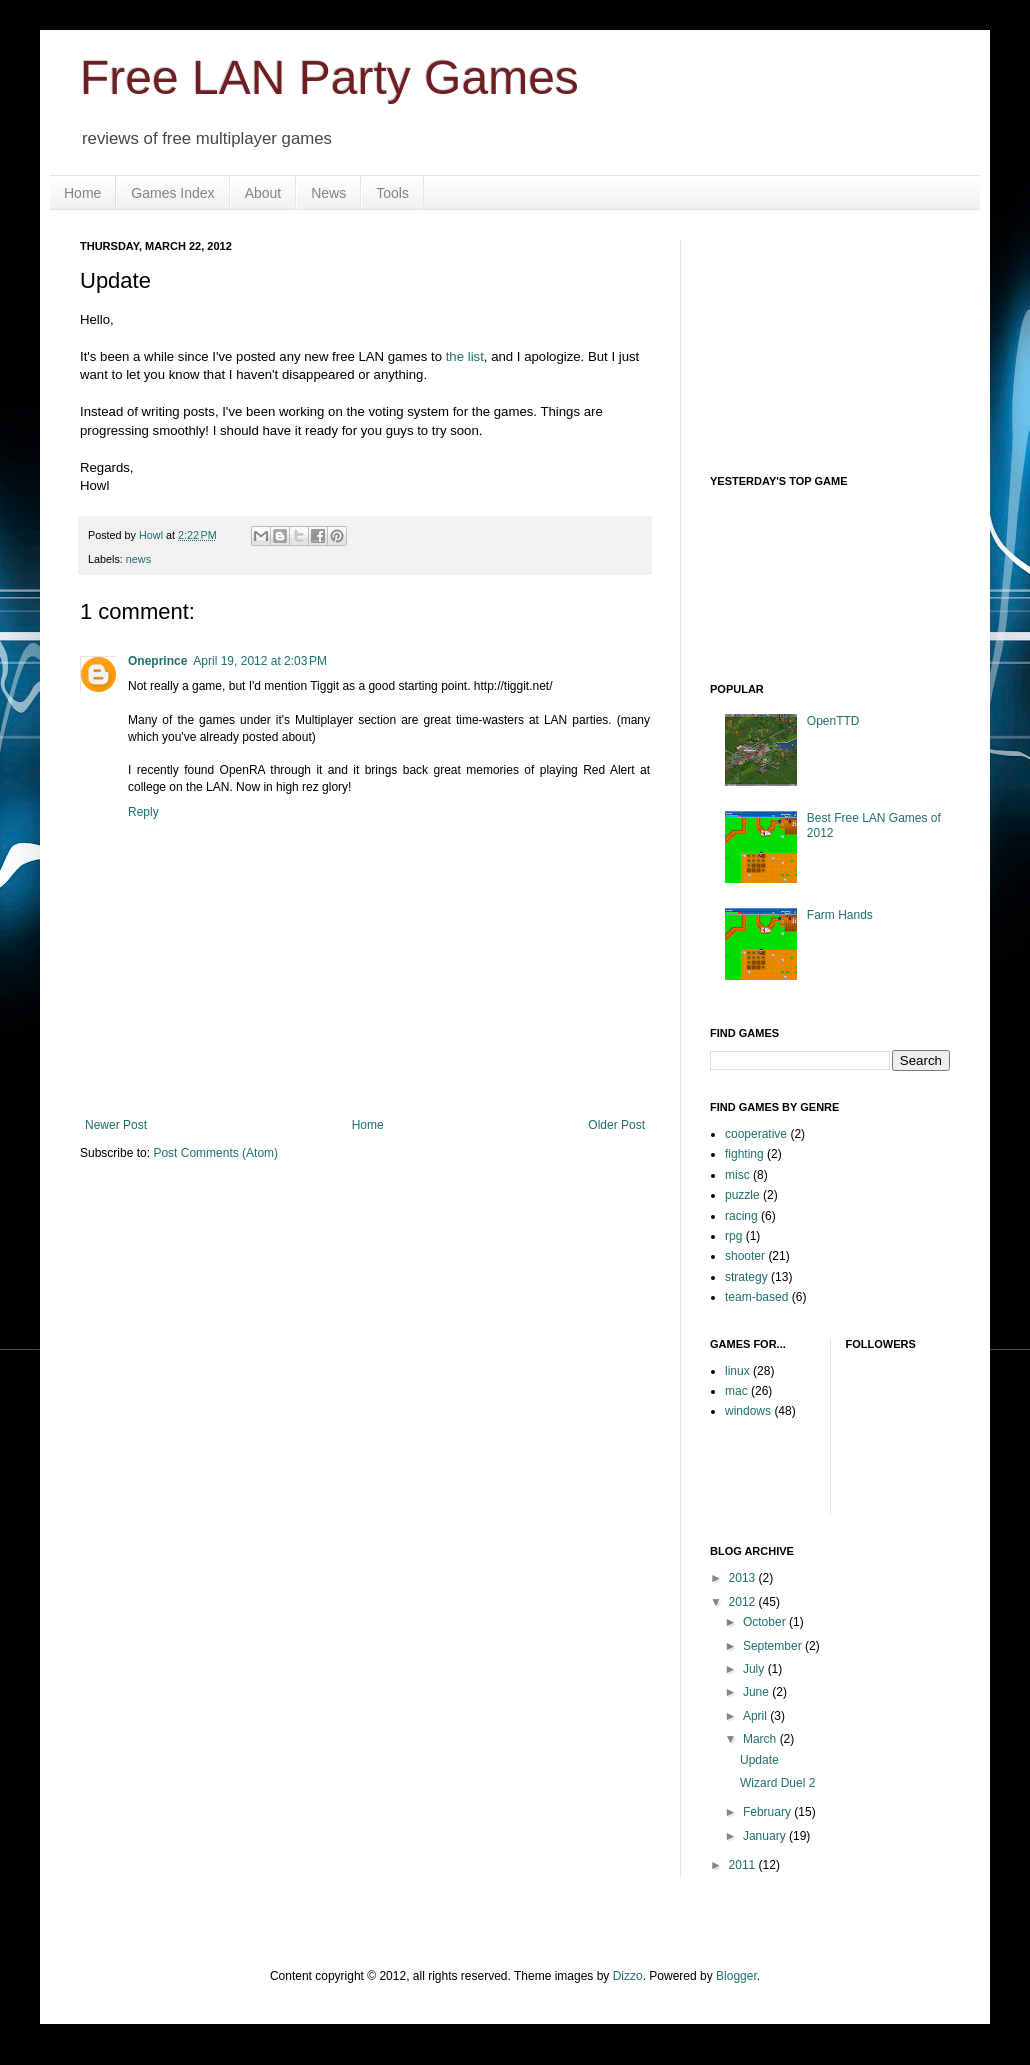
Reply (143, 812)
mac (736, 1391)
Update (759, 1760)
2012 (744, 1602)
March (761, 1739)
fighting (744, 1154)
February (768, 1812)
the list (465, 356)
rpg (733, 1236)
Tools (392, 193)
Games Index (172, 193)
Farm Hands (840, 915)
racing (741, 1216)
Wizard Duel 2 (777, 1783)
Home (82, 193)
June (757, 1692)
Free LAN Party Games (329, 77)
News (328, 193)
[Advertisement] (810, 340)
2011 (744, 1865)
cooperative (756, 1134)
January (766, 1836)
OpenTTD (833, 721)
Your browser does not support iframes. (860, 573)
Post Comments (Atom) (215, 1153)
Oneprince (157, 661)
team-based (756, 1297)
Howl (152, 535)
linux (737, 1371)
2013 (744, 1578)
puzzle (742, 1195)
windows (748, 1411)
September (774, 1646)
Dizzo (628, 1976)
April (756, 1716)
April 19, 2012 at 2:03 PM (260, 661)
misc (737, 1175)
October (766, 1622)
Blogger (736, 1976)
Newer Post (116, 1125)
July (755, 1669)
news (138, 559)
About (263, 193)
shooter (745, 1256)
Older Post (616, 1125)
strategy (746, 1277)
